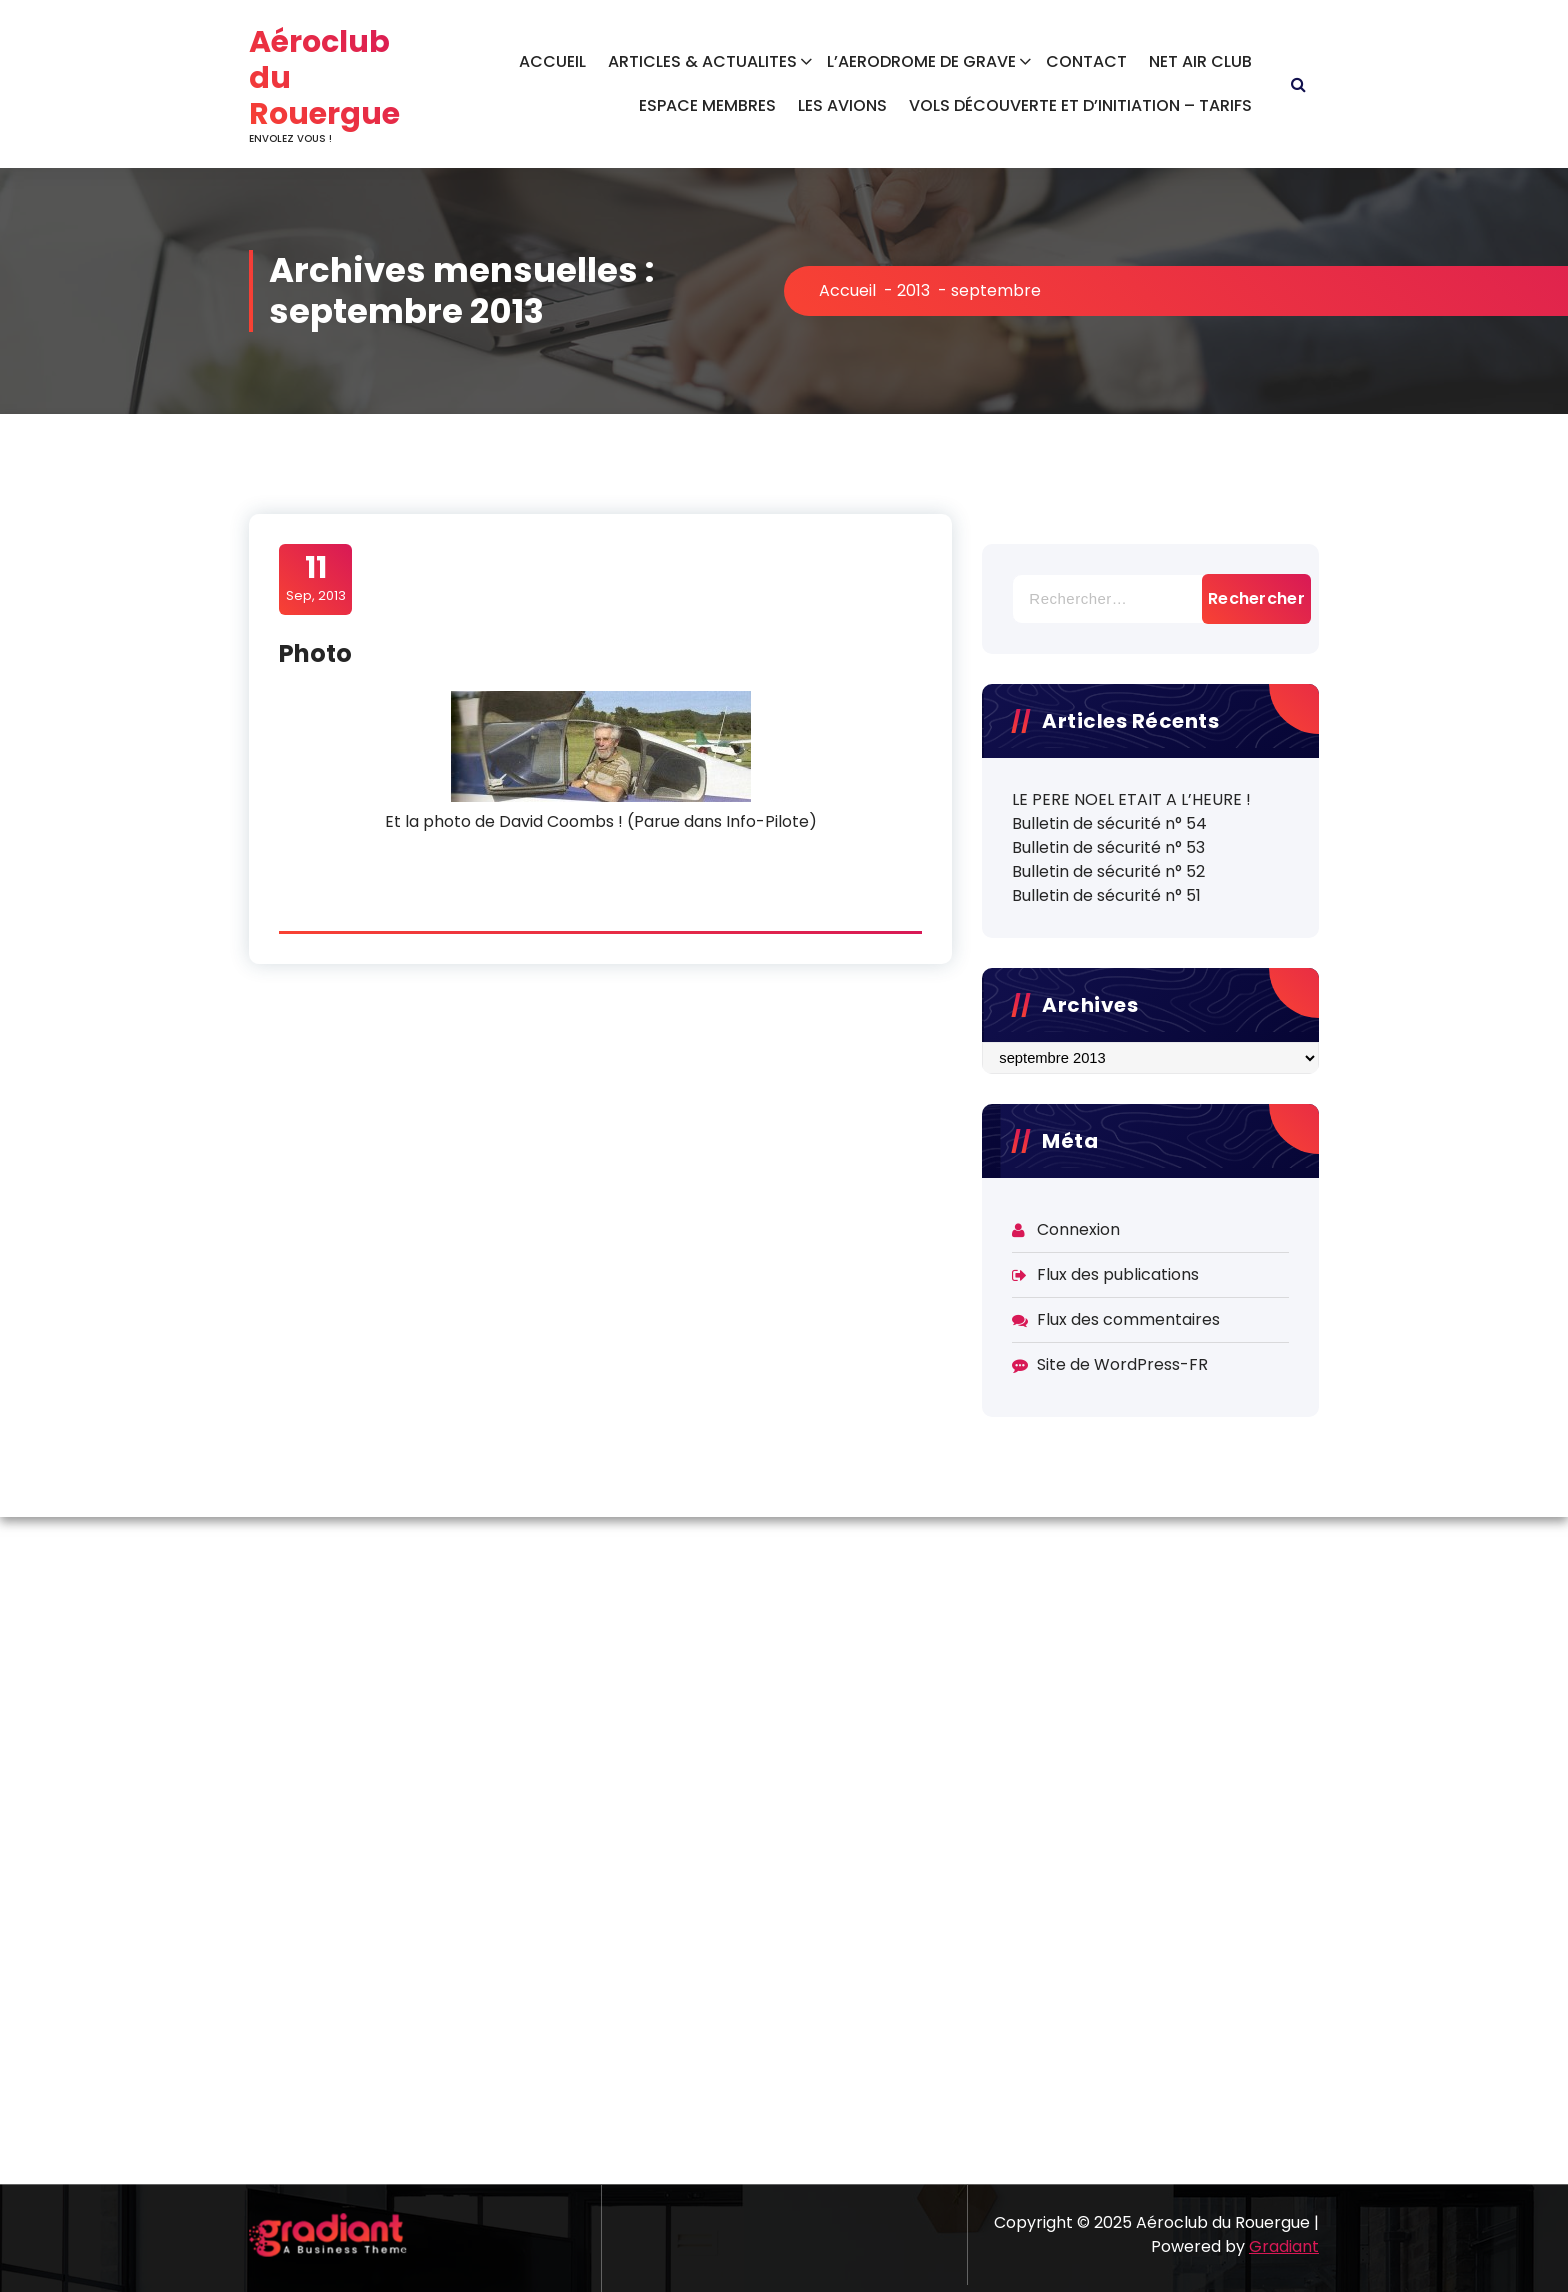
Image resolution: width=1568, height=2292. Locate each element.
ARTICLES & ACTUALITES (702, 61)
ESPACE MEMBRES (707, 105)
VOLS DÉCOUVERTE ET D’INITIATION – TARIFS (1080, 105)
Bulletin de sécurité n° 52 (1108, 871)
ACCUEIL (552, 61)
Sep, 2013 (316, 578)
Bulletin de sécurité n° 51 (1106, 895)
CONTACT (1086, 61)
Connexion (1078, 1229)
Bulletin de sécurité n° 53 (1108, 847)
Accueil (847, 290)
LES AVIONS (842, 105)
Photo (315, 653)
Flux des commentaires (1128, 1319)
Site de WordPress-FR (1122, 1364)
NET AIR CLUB (1200, 61)
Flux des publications (1118, 1274)
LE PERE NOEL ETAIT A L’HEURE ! (1131, 799)
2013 (913, 290)
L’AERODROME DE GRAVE (921, 61)
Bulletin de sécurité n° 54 (1109, 823)
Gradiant (1284, 2246)
